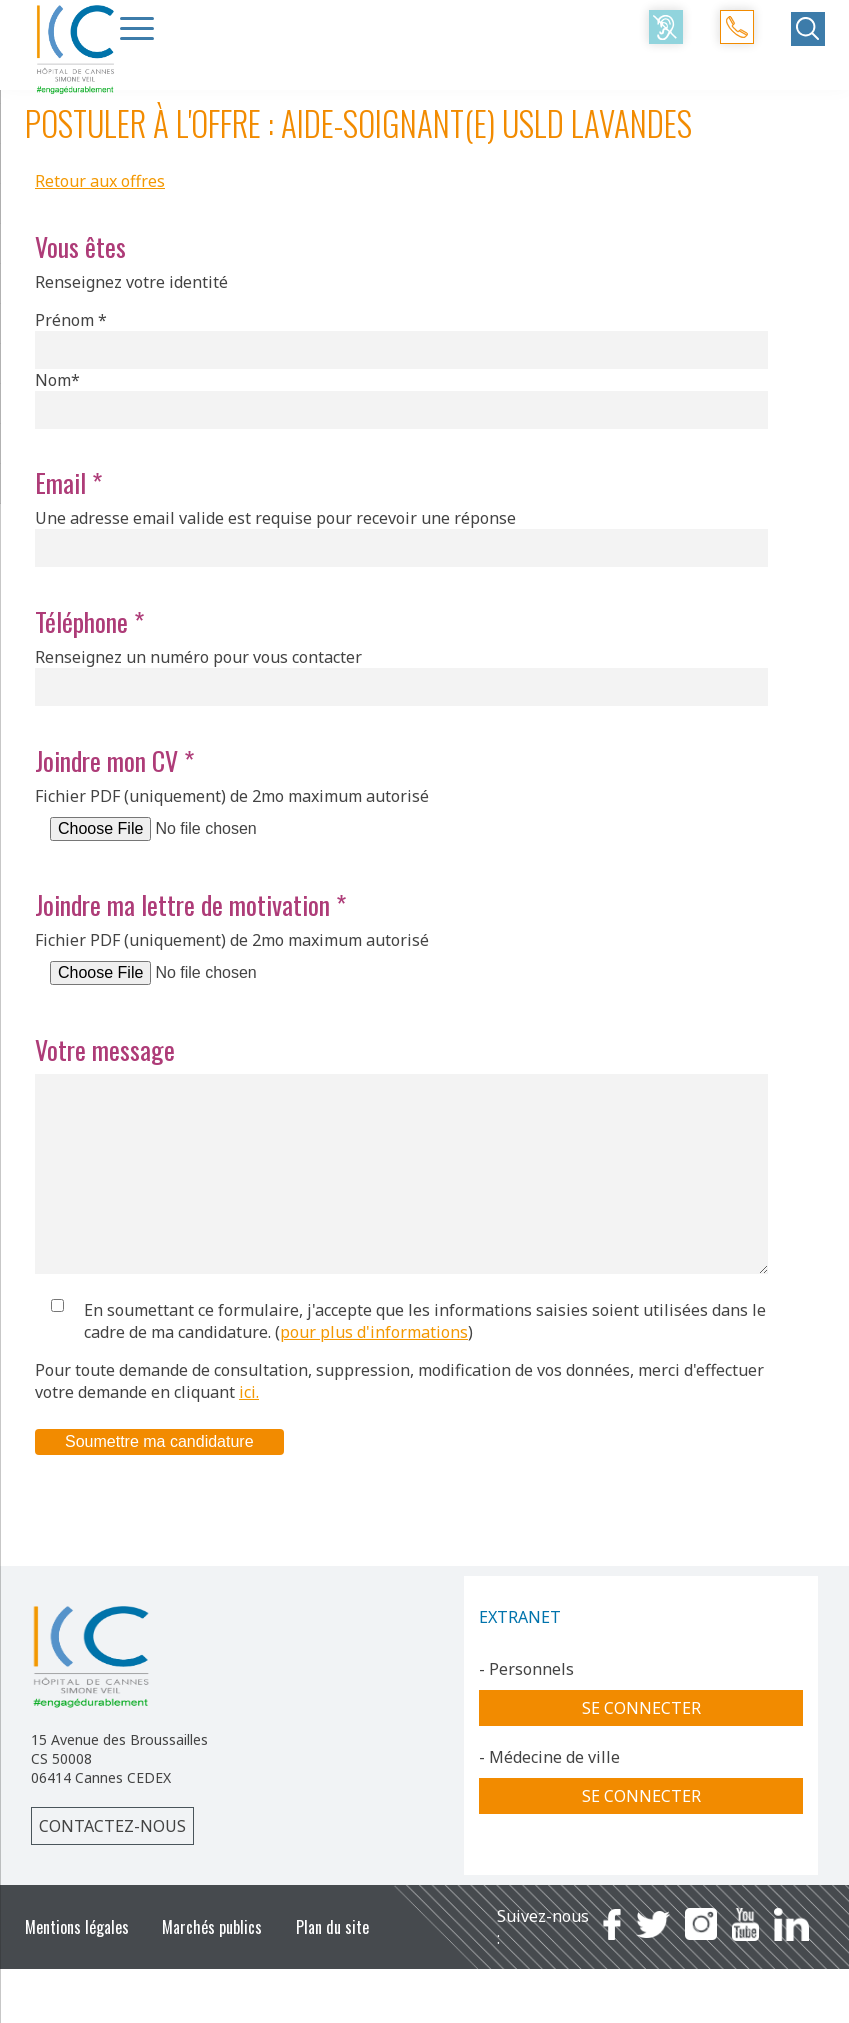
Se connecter (641, 1748)
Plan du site (332, 1967)
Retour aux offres (100, 181)
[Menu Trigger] (137, 28)
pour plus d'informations (374, 1372)
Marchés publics (212, 1967)
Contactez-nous (112, 1866)
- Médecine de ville (549, 1797)
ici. (249, 1432)
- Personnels (526, 1709)
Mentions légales (77, 1967)
